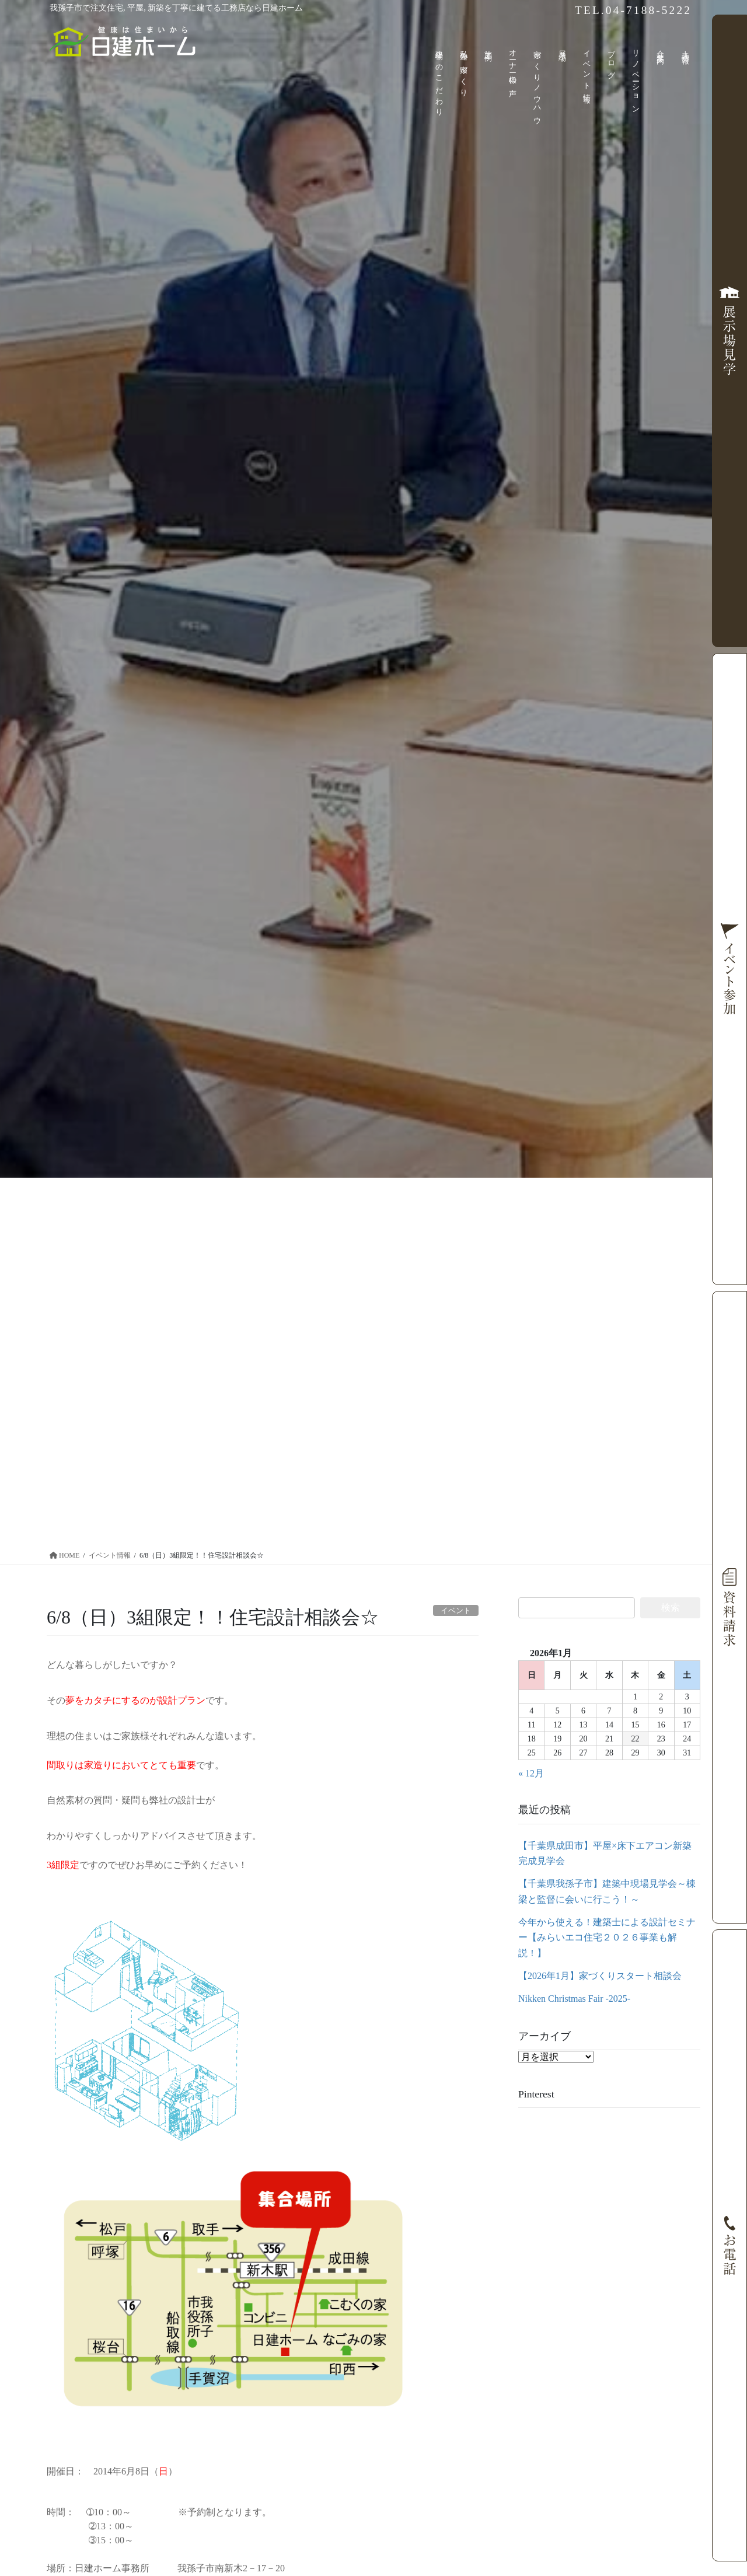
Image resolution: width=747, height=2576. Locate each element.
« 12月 (531, 1773)
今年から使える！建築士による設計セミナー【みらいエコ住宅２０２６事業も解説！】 (607, 1937)
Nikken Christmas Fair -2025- (574, 1998)
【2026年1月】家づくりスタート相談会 (600, 1976)
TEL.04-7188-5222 (633, 10)
